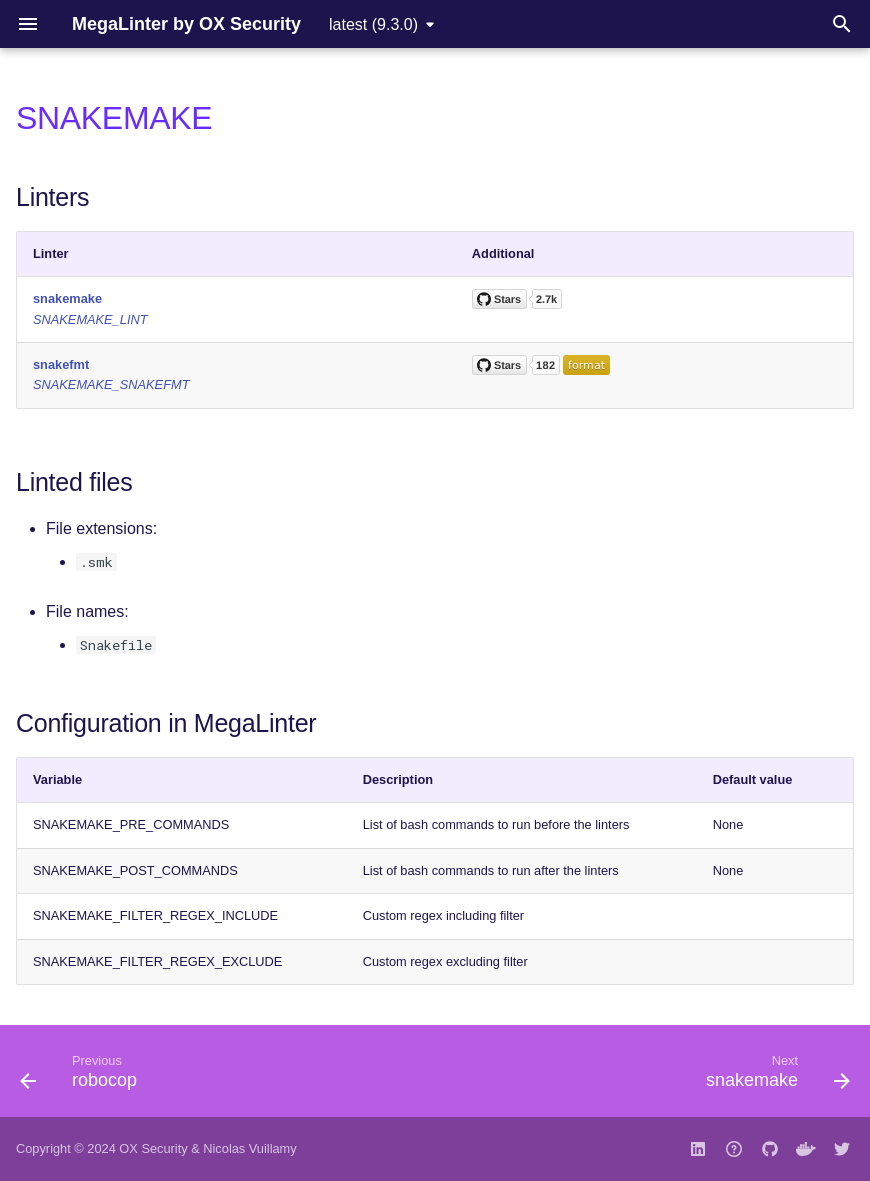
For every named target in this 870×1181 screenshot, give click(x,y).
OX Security (153, 1148)
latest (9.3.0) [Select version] (373, 24)
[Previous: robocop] (83, 1077)
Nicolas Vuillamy (249, 1148)
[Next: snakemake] (773, 1077)
